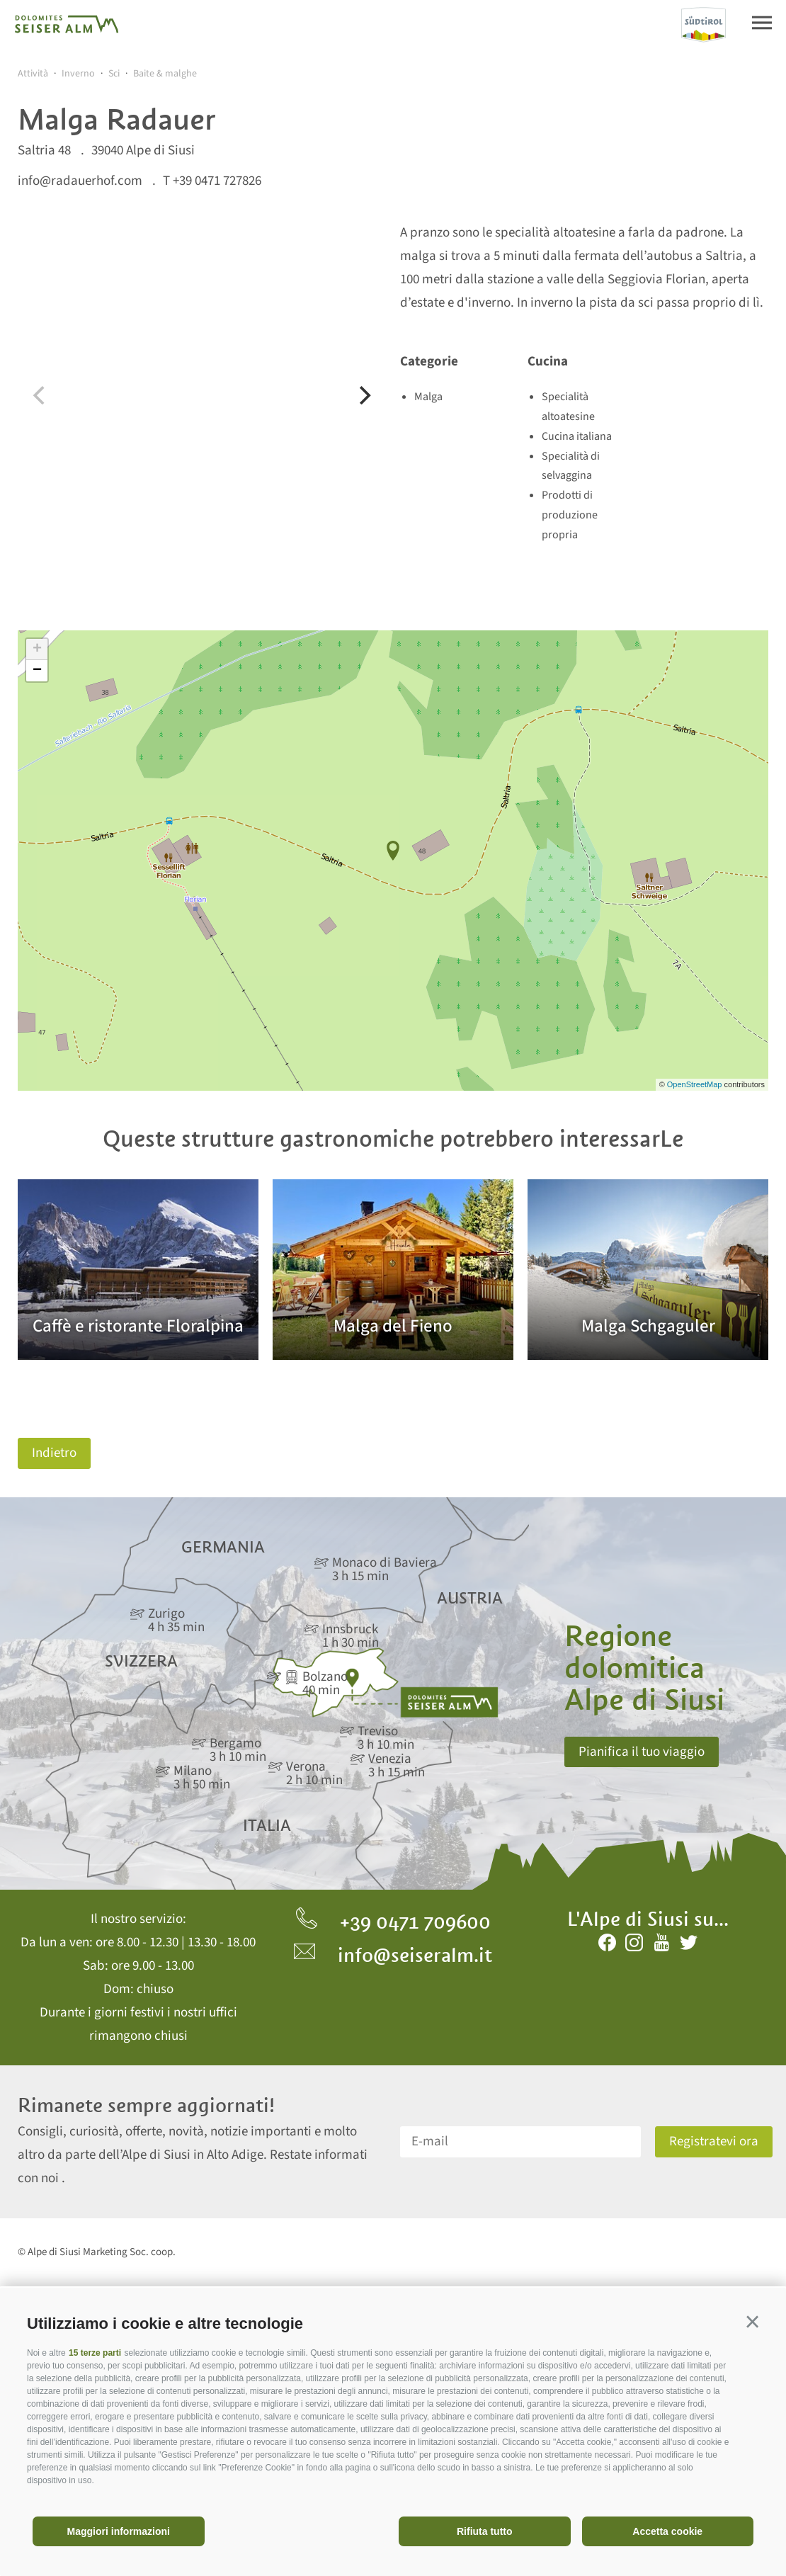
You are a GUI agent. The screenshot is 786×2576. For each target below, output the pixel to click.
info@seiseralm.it (393, 1955)
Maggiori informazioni (118, 2531)
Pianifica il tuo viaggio (642, 1751)
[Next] (363, 395)
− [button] (37, 670)
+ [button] (37, 649)
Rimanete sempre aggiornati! (146, 2105)
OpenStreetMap (695, 1084)
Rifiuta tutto (485, 2531)
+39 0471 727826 (217, 181)
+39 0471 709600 (393, 1922)
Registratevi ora (713, 2141)
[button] (752, 2321)
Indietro (54, 1453)
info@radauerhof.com (80, 181)
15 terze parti (95, 2353)
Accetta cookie (667, 2531)
